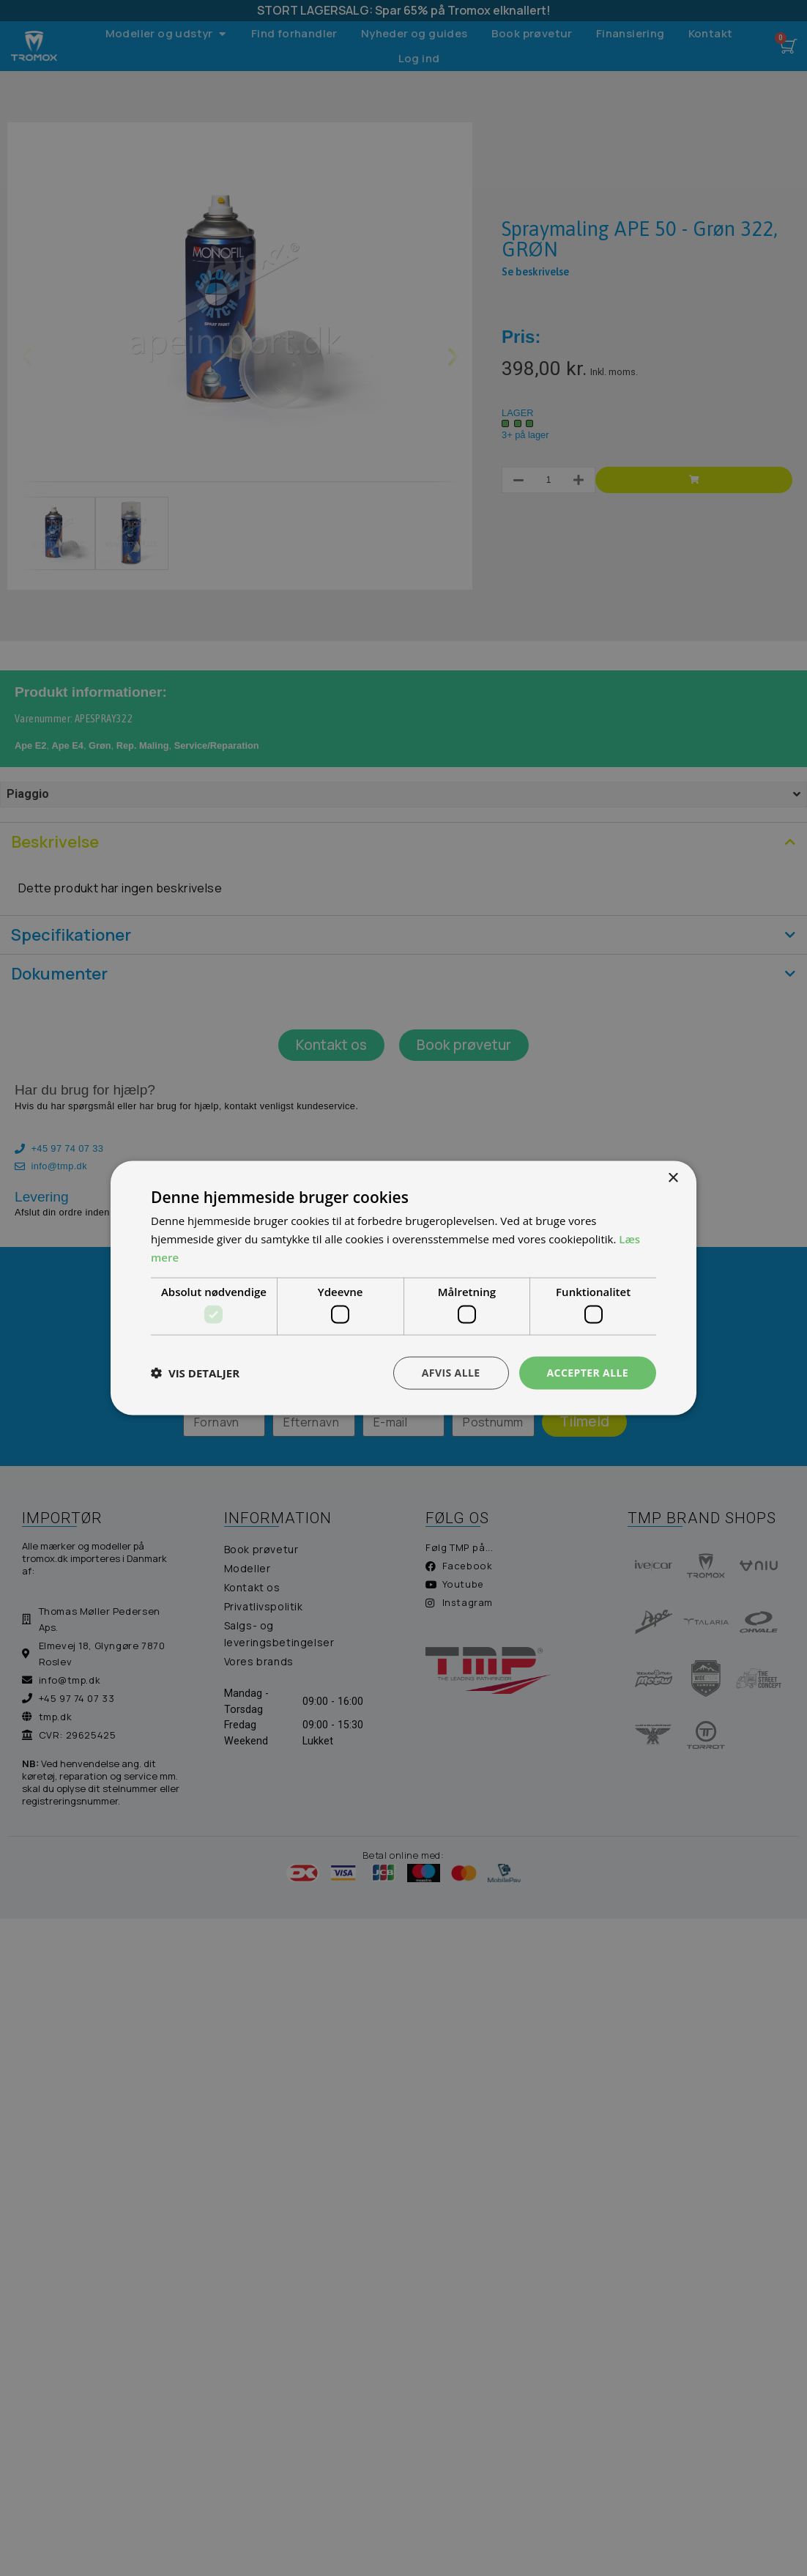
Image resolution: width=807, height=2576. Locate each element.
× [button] (672, 1178)
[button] (195, 1373)
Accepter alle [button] (587, 1373)
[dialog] (403, 1288)
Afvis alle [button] (451, 1373)
